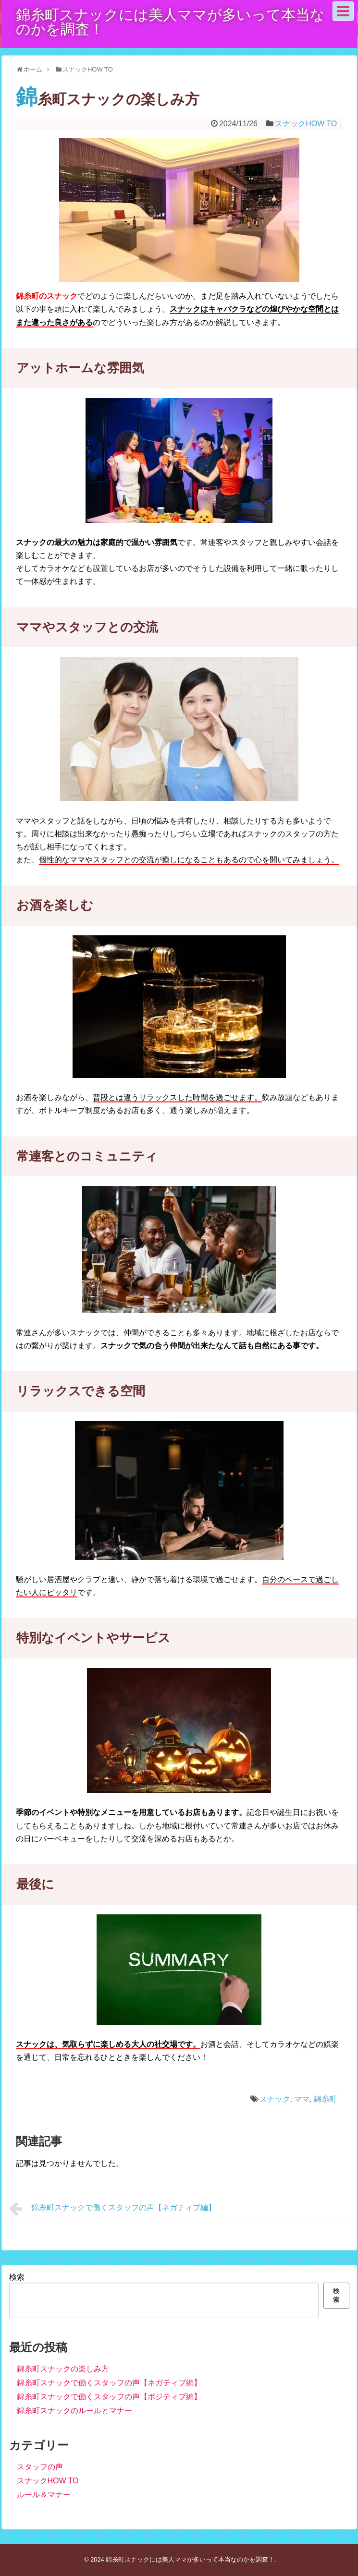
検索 (17, 2277)
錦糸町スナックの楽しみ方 (63, 2369)
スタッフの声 (40, 2467)
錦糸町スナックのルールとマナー (74, 2411)
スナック (274, 2099)
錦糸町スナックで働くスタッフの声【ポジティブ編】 (109, 2397)
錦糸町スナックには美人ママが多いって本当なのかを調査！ (170, 22)
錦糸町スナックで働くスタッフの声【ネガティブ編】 (112, 2208)
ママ (301, 2099)
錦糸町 (325, 2099)
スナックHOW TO (306, 124)
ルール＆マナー (44, 2495)
